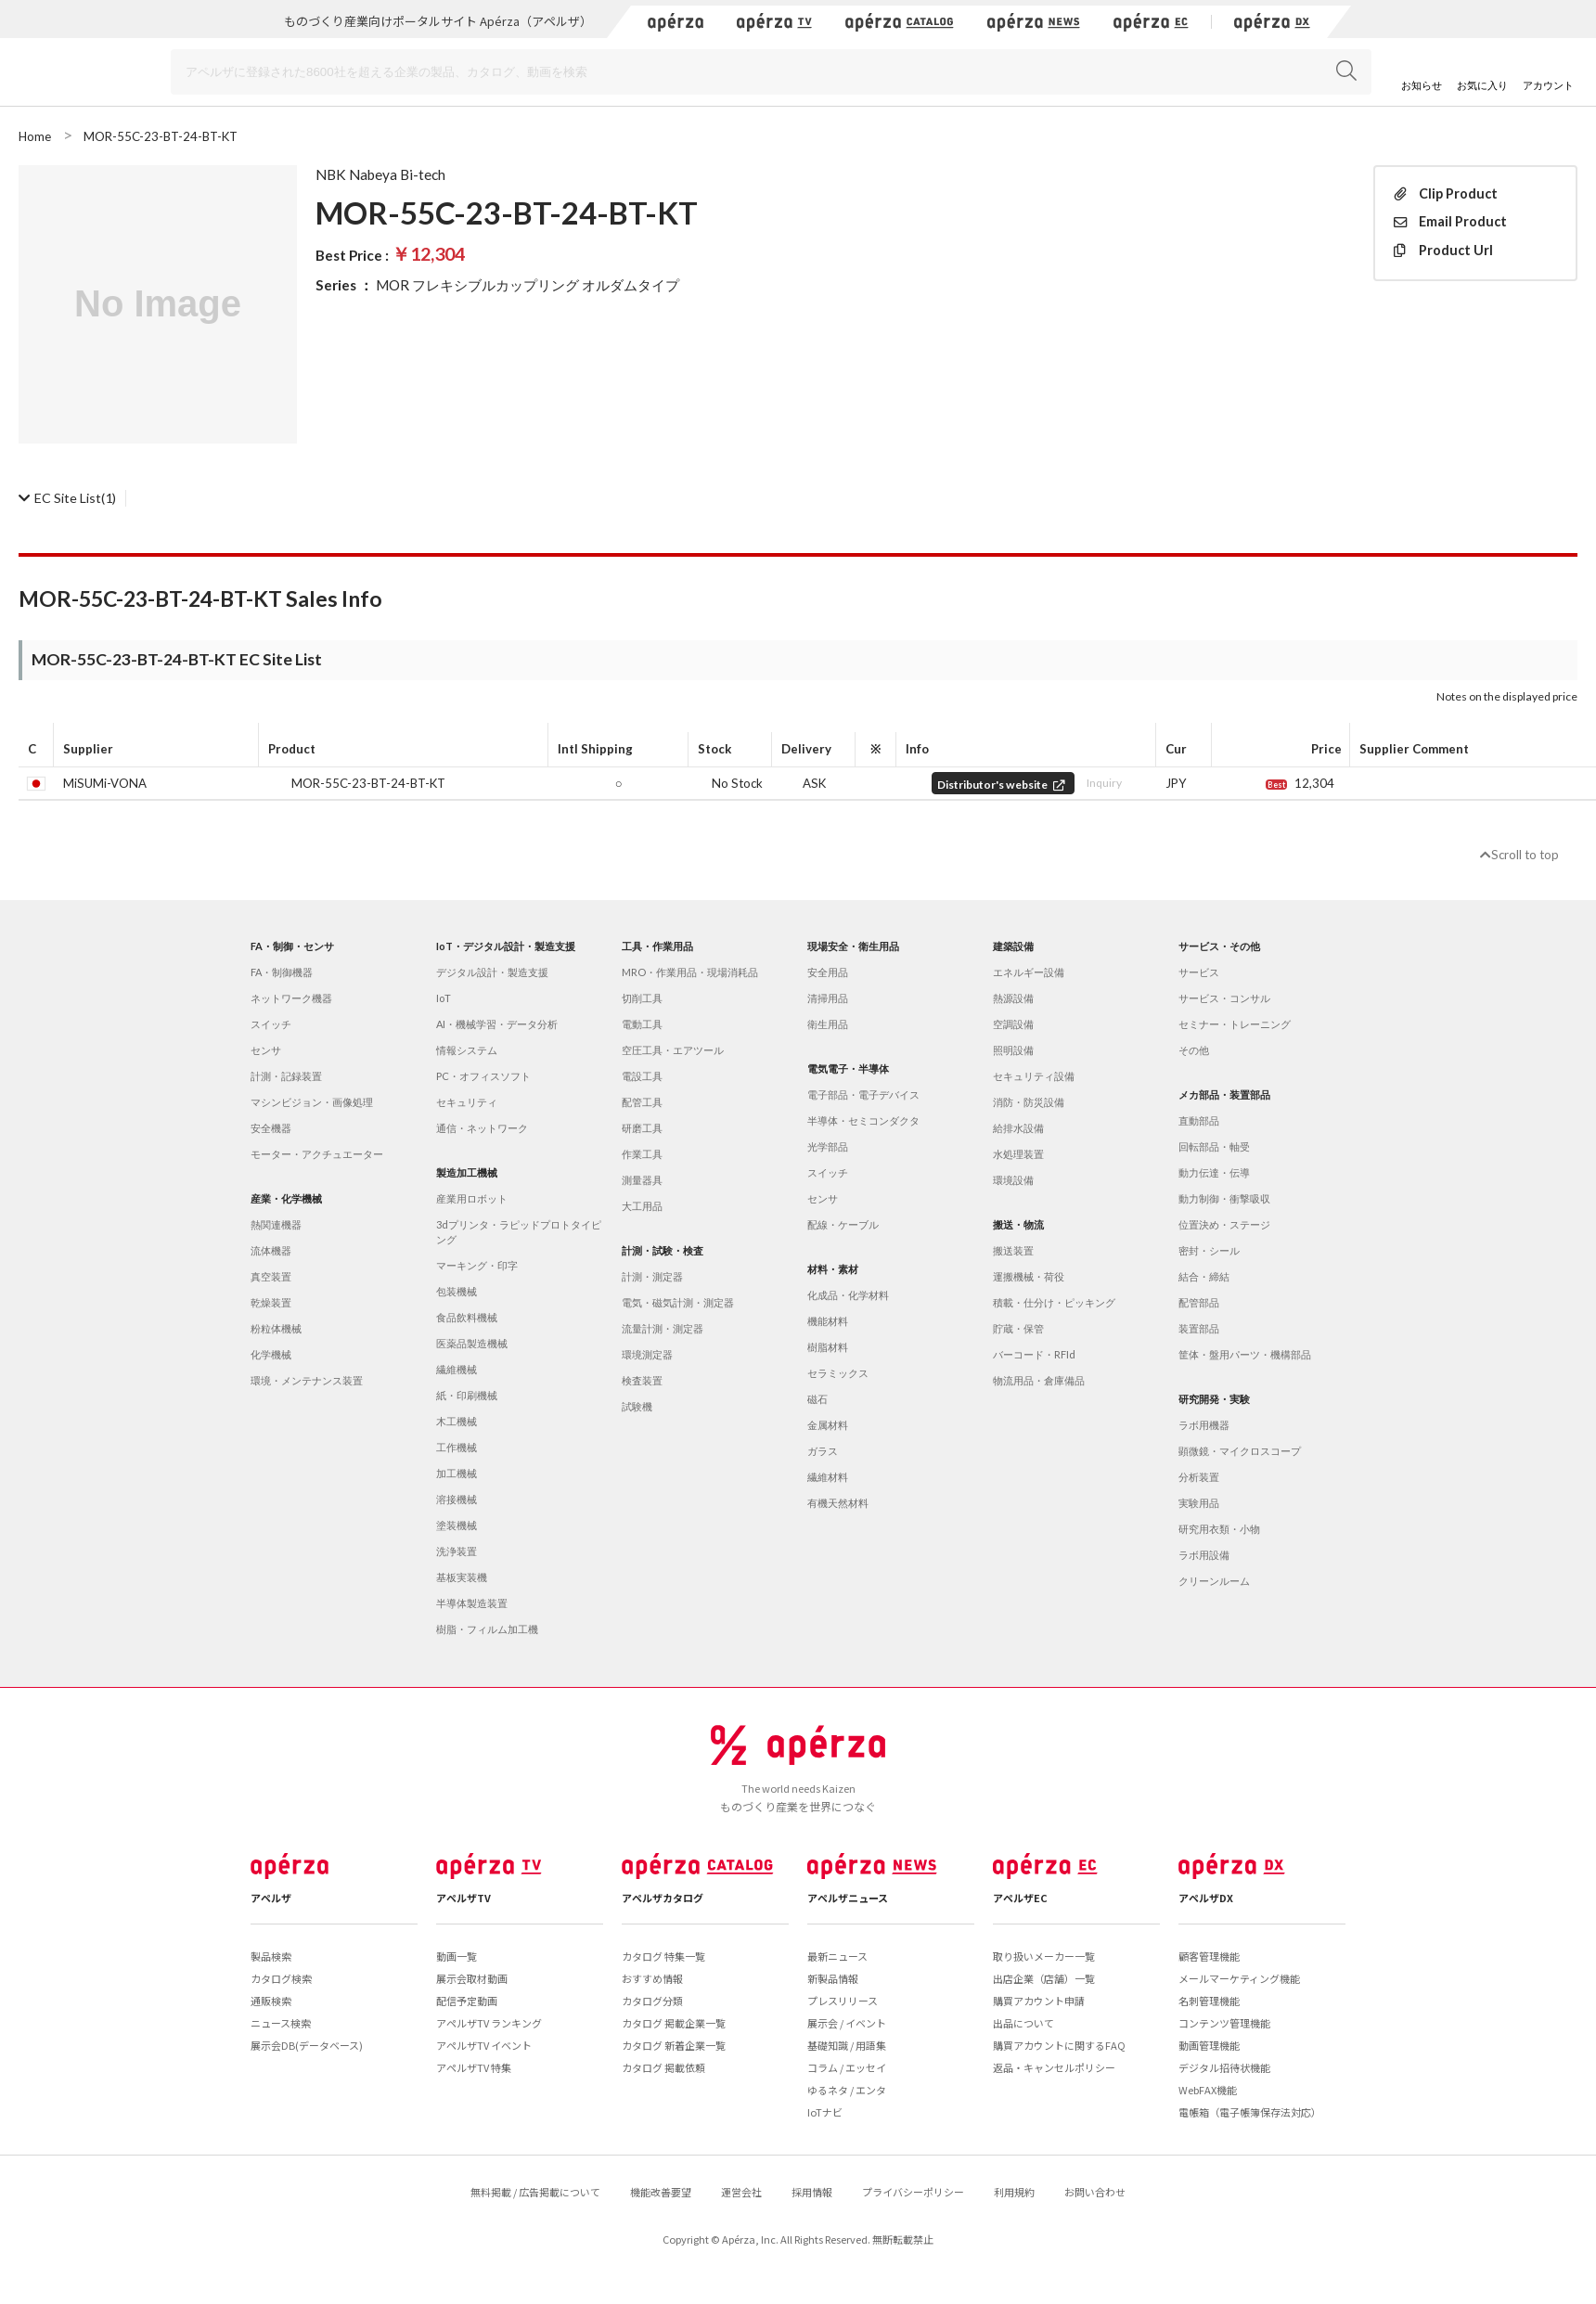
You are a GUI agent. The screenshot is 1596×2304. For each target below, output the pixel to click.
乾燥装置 (271, 1302)
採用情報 (812, 2191)
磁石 (817, 1399)
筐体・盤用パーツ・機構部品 (1244, 1354)
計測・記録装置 (286, 1076)
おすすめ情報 (652, 1978)
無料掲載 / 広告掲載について (535, 2191)
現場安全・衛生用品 (853, 946)
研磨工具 (642, 1128)
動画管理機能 (1209, 2045)
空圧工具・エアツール (673, 1050)
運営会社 (741, 2191)
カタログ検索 (281, 1978)
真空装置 (271, 1276)
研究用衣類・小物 (1219, 1529)
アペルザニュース (847, 1897)
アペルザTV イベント (484, 2045)
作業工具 (642, 1154)
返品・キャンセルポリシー (1054, 2067)
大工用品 (642, 1206)
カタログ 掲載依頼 (663, 2067)
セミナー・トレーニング (1234, 1024)
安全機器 (271, 1128)
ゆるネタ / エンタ (846, 2089)
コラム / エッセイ (846, 2067)
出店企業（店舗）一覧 (1044, 1978)
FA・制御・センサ (292, 946)
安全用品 (827, 972)
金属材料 (827, 1425)
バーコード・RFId (1034, 1354)
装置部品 (1198, 1328)
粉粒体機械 (276, 1328)
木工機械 (456, 1421)
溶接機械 (456, 1499)
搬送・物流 (1018, 1224)
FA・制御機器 (282, 972)
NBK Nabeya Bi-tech (380, 174)
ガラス (822, 1451)
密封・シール (1209, 1250)
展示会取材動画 (472, 1978)
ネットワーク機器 (291, 998)
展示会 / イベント (846, 2022)
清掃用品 (827, 998)
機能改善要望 (660, 2191)
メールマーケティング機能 (1239, 1978)
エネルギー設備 (1028, 972)
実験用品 (1198, 1503)
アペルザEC (1020, 1897)
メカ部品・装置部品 (1224, 1094)
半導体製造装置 (472, 1603)
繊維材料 (827, 1477)
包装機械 (456, 1291)
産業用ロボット (472, 1198)
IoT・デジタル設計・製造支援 (505, 946)
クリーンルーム (1214, 1581)
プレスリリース (842, 2000)
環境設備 (1013, 1180)
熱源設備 (1013, 998)
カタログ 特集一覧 (663, 1956)
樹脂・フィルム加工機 (487, 1629)
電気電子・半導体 (848, 1068)
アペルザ (271, 1897)
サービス (1198, 972)
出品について (1023, 2022)
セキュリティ (466, 1102)
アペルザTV (463, 1897)
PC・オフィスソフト (483, 1076)
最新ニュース (837, 1956)
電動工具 (642, 1024)
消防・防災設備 (1028, 1102)
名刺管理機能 (1209, 2000)
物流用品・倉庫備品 (1039, 1380)
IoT (443, 998)
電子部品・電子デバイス (863, 1094)
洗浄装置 (456, 1551)
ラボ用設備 (1203, 1555)
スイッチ (271, 1024)
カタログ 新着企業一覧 (674, 2045)
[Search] (771, 72)
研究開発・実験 (1214, 1399)
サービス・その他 (1219, 946)
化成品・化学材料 (848, 1295)
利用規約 (1014, 2191)
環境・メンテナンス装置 (307, 1380)
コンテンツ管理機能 (1224, 2022)
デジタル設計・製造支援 (492, 972)
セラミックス (838, 1373)
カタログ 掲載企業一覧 (674, 2022)
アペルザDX (1205, 1897)
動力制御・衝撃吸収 (1224, 1198)
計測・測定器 (652, 1276)
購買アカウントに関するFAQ (1059, 2045)
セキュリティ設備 (1034, 1076)
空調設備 (1013, 1024)
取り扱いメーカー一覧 (1044, 1956)
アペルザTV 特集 (473, 2067)
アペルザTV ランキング (489, 2022)
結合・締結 (1203, 1276)
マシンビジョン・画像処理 (312, 1102)
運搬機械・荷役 (1028, 1276)
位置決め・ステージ (1224, 1224)
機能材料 (827, 1321)
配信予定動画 (466, 2000)
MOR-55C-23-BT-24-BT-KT (368, 783)
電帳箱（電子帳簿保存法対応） (1249, 2111)
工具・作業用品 (657, 946)
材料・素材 (832, 1269)
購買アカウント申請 (1039, 2000)
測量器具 (642, 1180)
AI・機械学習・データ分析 (497, 1024)
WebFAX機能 (1207, 2089)
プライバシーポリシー (913, 2191)
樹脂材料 (827, 1347)
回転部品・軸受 (1214, 1146)
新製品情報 (832, 1978)
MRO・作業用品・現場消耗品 (690, 972)
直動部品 (1198, 1120)
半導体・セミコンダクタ (863, 1120)
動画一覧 (456, 1956)
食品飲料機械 (466, 1317)
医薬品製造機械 (472, 1343)
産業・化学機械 (286, 1198)
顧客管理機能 (1209, 1956)
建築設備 (1013, 946)
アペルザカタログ (662, 1897)
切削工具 (642, 998)
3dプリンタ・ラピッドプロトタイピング (518, 1231)
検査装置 (642, 1380)
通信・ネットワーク (482, 1128)
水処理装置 (1018, 1154)
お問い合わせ (1095, 2191)
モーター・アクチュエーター (317, 1154)
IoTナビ (825, 2111)
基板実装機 (461, 1577)
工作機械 (456, 1447)
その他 (1193, 1050)
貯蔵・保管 (1018, 1328)
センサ (266, 1050)
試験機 (637, 1406)
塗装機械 (456, 1525)
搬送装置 (1013, 1250)
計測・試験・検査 (662, 1250)
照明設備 (1013, 1050)
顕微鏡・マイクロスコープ (1239, 1451)
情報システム (466, 1050)
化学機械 (271, 1354)
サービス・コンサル (1224, 998)
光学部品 (827, 1146)
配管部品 (1198, 1302)
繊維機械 (456, 1369)
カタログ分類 (652, 2000)
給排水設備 (1018, 1128)
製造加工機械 (466, 1172)
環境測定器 (647, 1354)
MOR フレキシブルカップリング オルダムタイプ (527, 285)
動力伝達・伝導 (1214, 1172)
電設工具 (642, 1076)
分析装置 (1198, 1477)
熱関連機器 (276, 1224)
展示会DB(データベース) (307, 2045)
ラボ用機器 (1203, 1425)
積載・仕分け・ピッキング (1054, 1302)
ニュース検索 (281, 2022)
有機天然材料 (838, 1503)
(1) (67, 498)
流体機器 (271, 1250)
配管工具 (642, 1102)
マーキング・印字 (477, 1265)
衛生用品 (827, 1024)
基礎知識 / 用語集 (846, 2045)
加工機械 (456, 1473)
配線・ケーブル (843, 1224)
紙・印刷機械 (466, 1395)
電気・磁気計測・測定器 (678, 1302)
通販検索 (271, 2000)
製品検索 (271, 1956)
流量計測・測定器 (662, 1328)
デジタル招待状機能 (1224, 2067)
